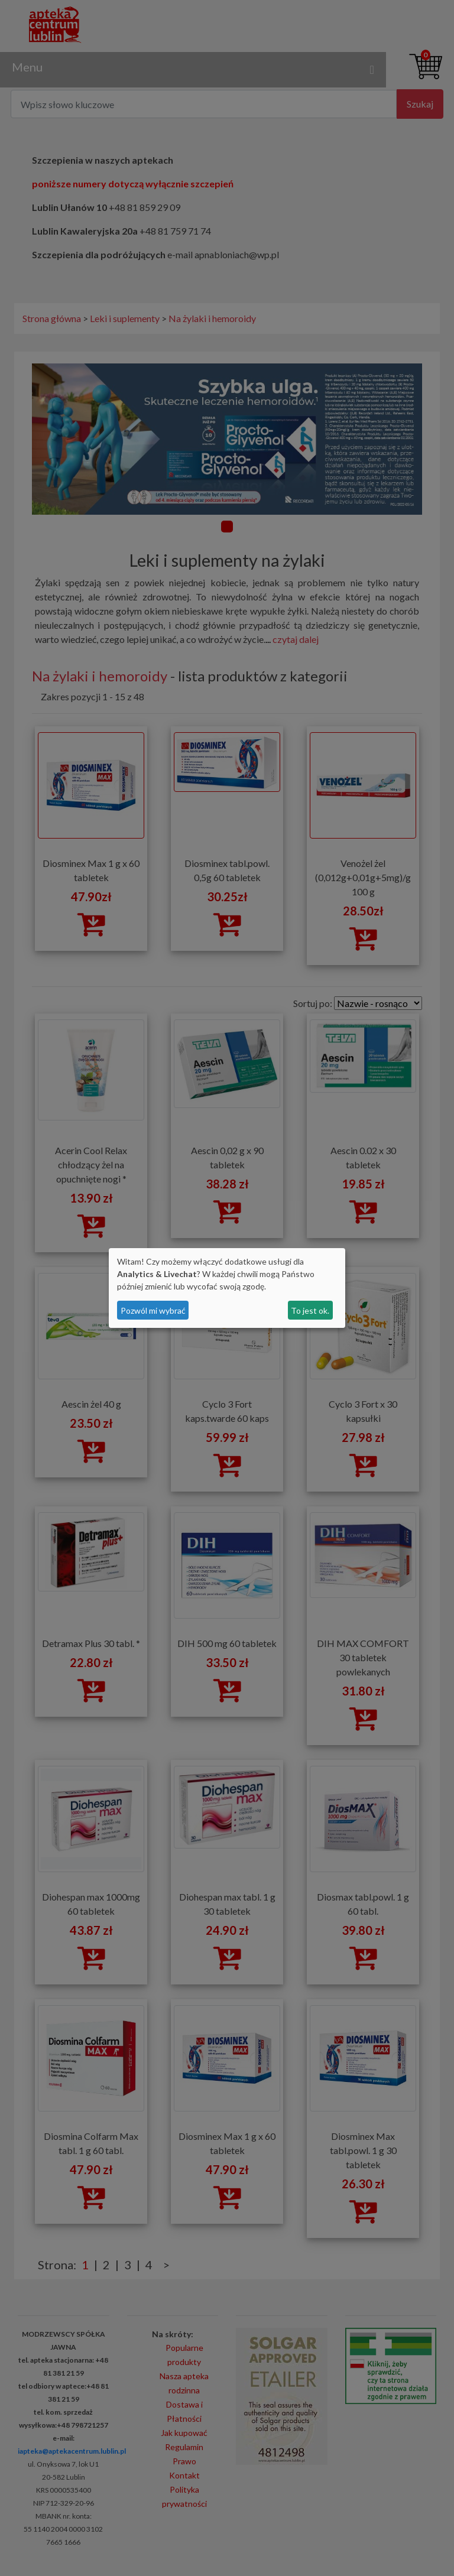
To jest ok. (310, 1310)
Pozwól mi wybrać (153, 1310)
